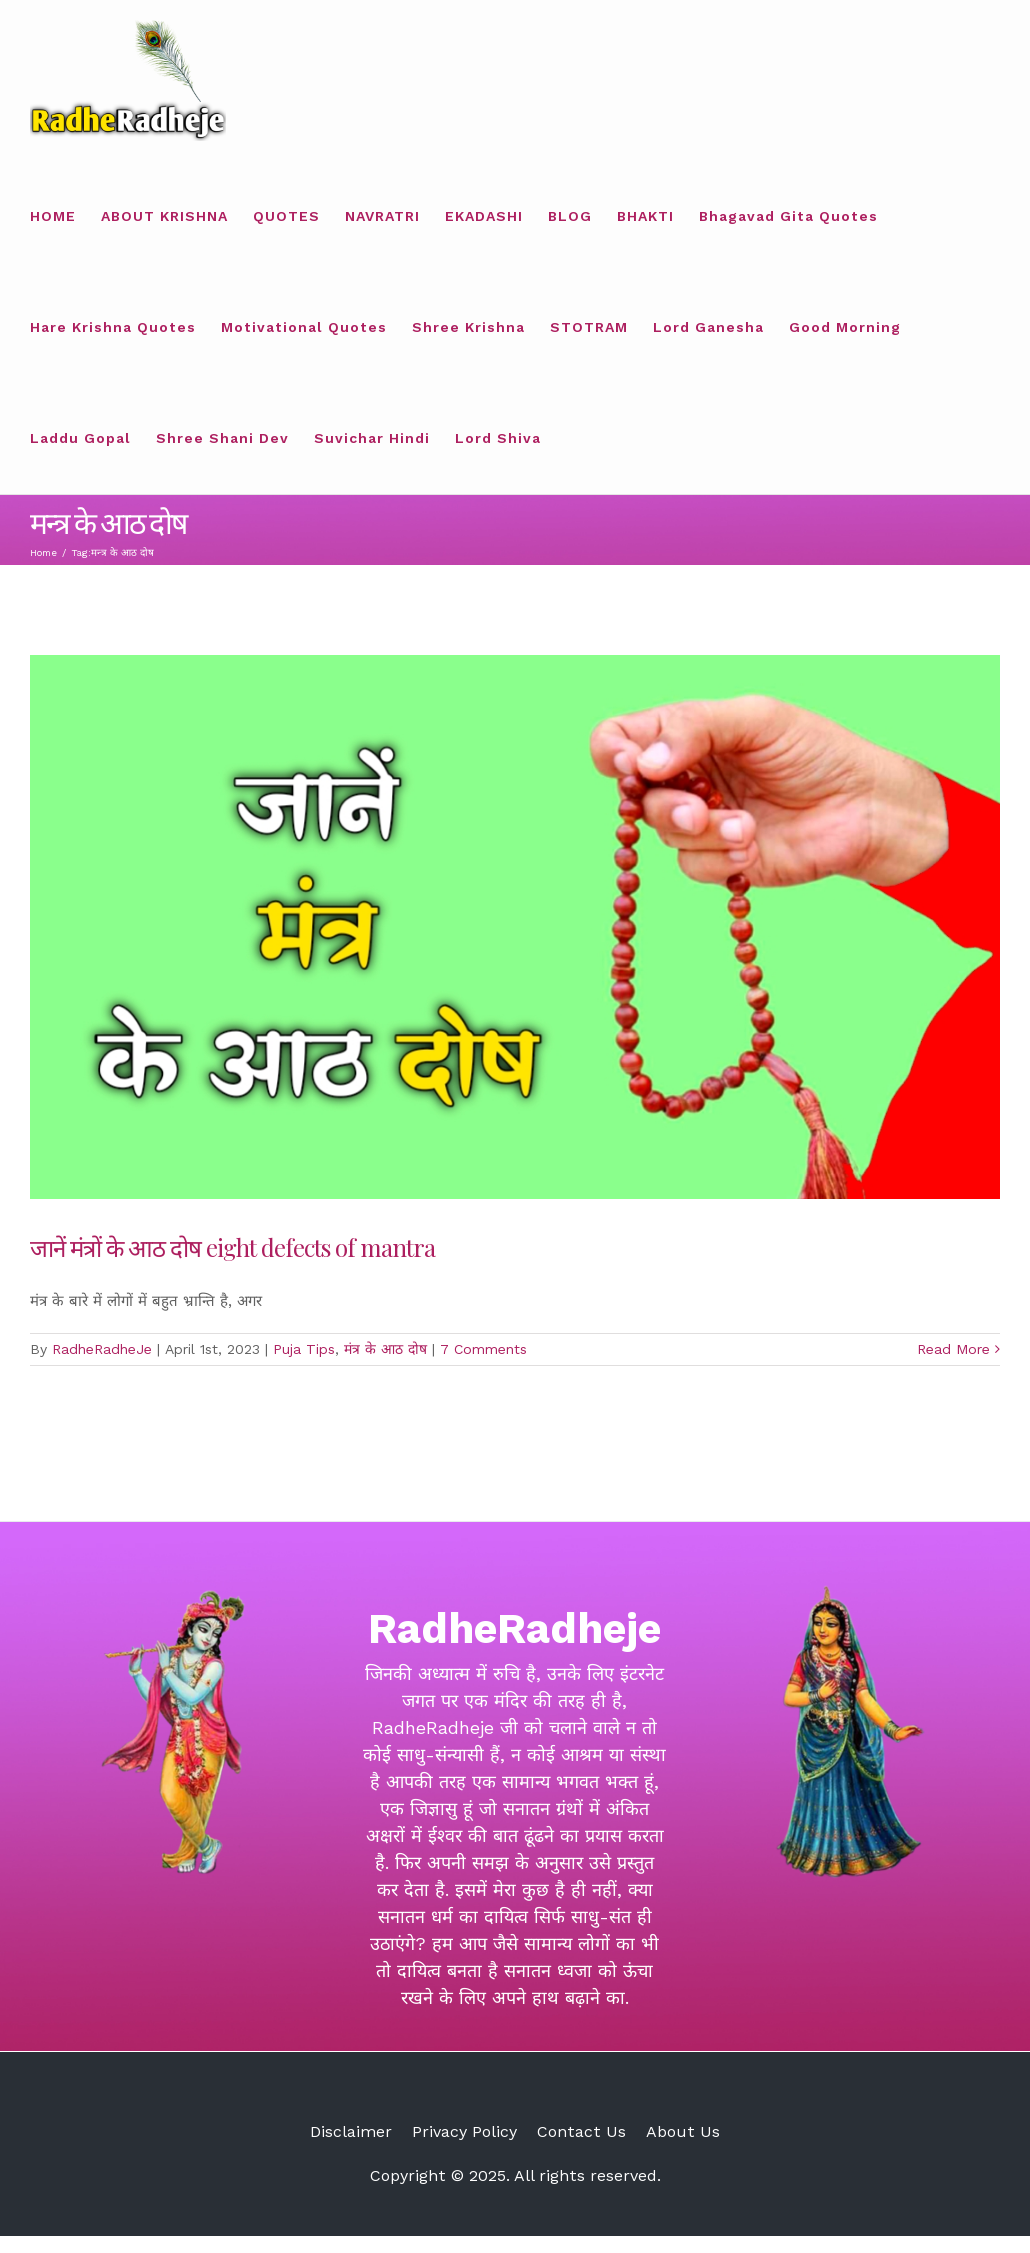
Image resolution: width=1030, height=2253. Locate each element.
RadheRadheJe (102, 1349)
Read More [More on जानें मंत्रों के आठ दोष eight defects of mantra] (953, 1349)
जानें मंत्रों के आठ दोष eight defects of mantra (232, 1247)
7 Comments (483, 1349)
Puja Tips (304, 1349)
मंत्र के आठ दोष (385, 1349)
